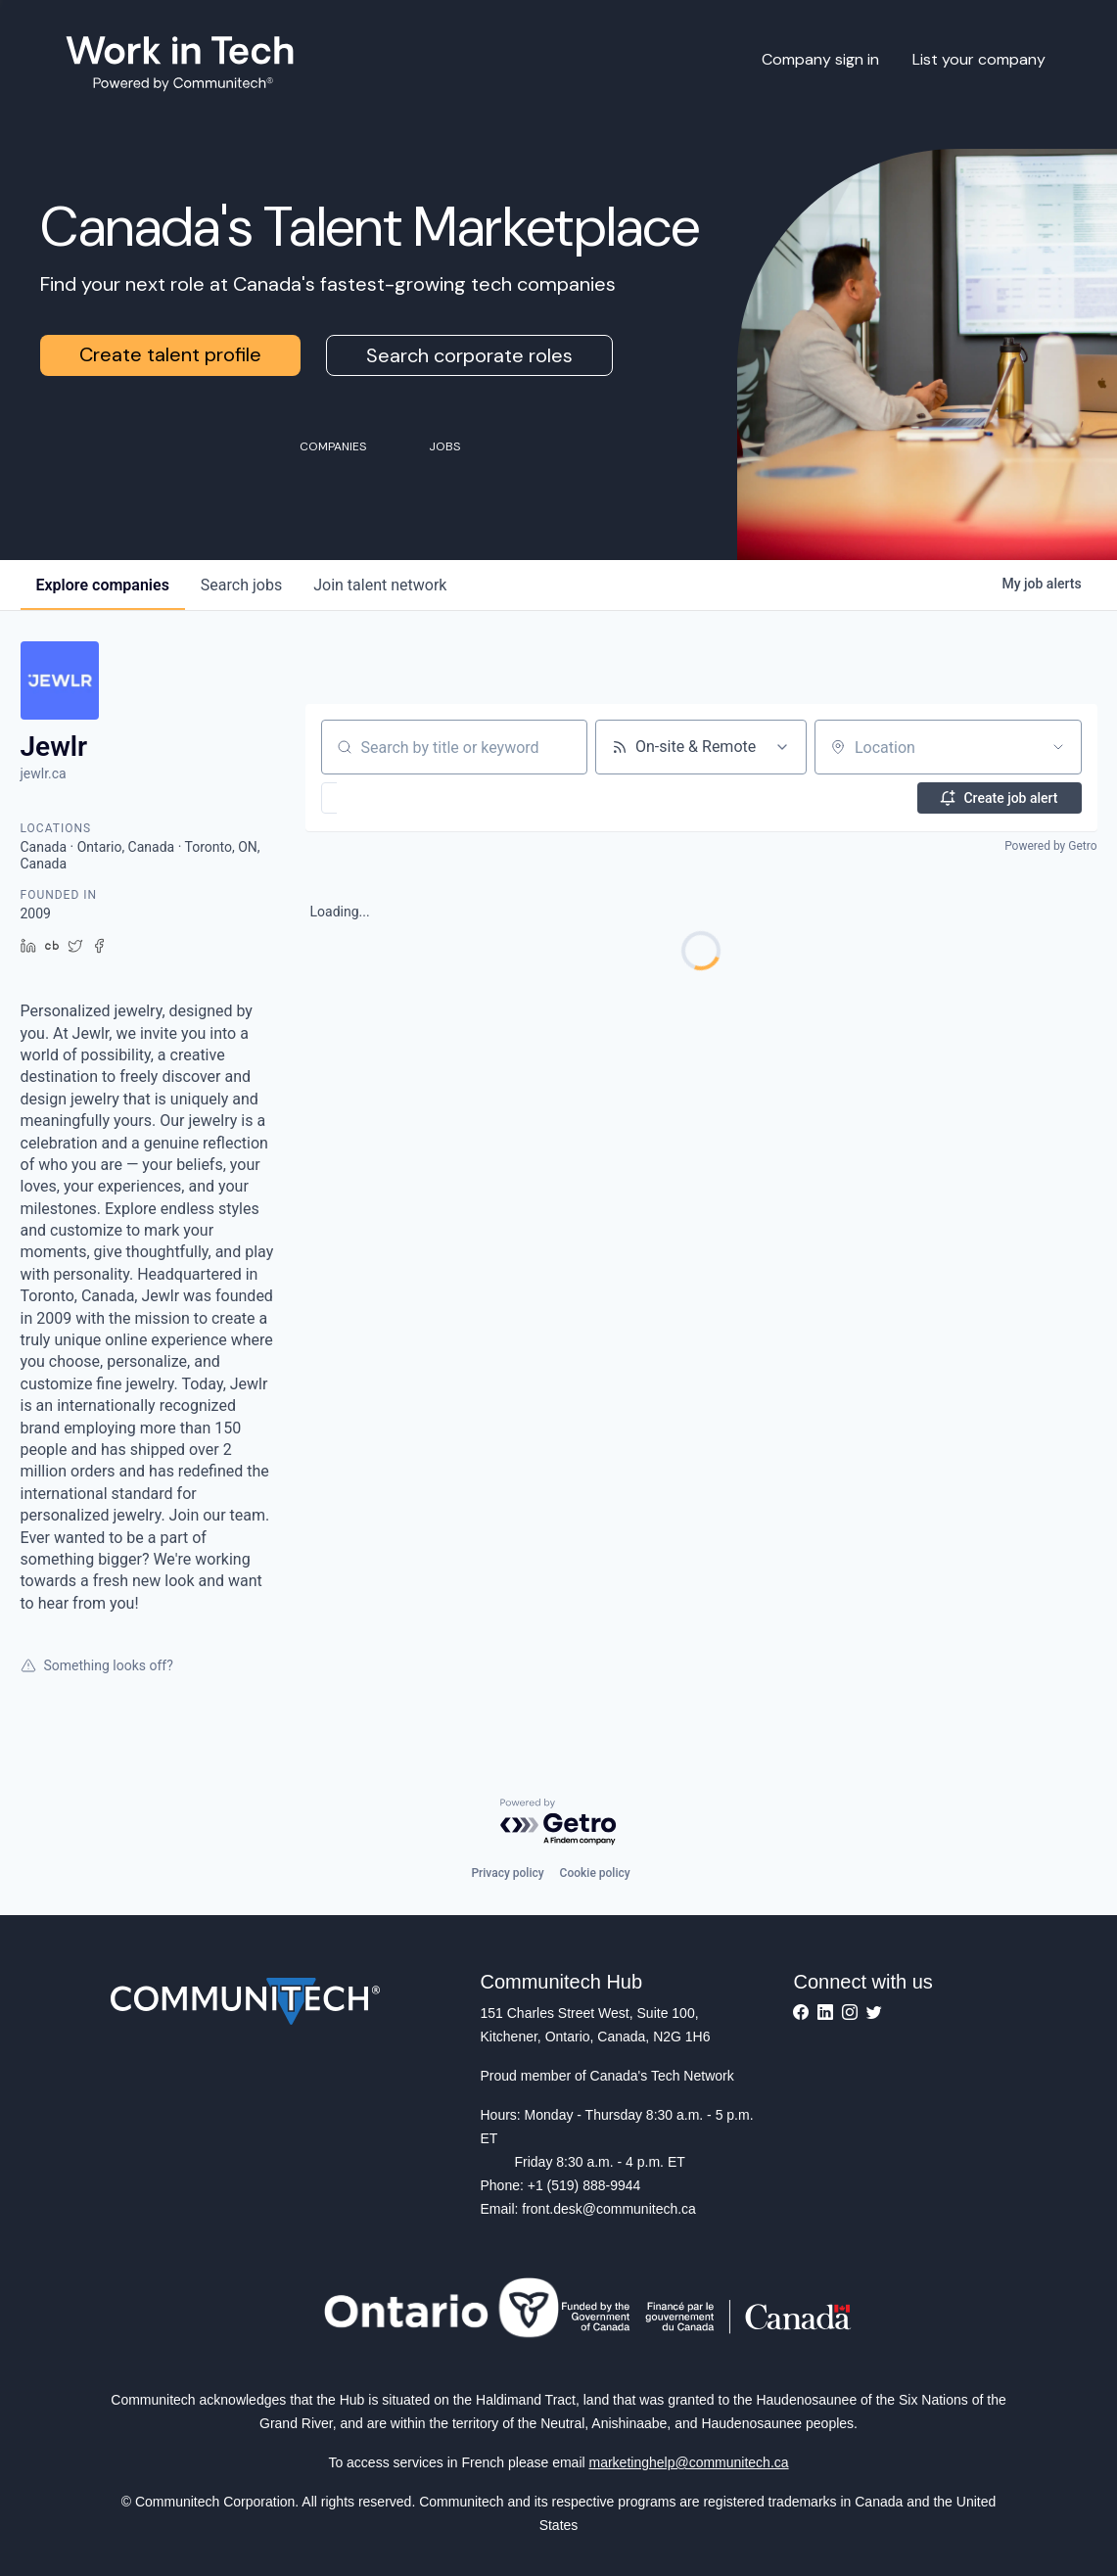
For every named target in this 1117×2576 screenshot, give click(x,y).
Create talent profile (170, 354)
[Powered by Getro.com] (559, 1823)
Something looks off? (97, 1665)
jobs (241, 585)
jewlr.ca (44, 773)
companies (102, 585)
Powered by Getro (1050, 846)
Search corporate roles (469, 355)
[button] (386, 798)
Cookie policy (595, 1873)
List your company (979, 59)
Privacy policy (507, 1873)
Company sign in (820, 59)
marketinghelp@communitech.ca (689, 2462)
